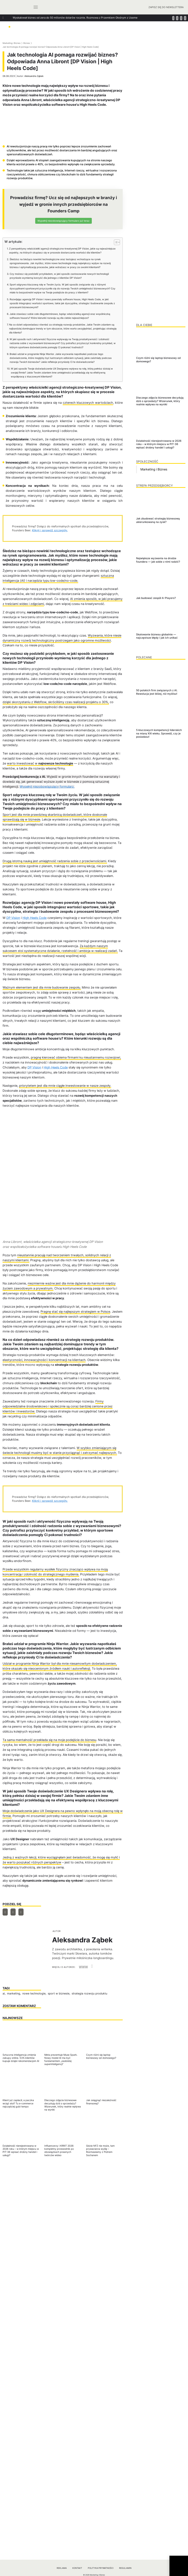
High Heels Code (35, 918)
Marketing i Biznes (11, 43)
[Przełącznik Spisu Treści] (115, 242)
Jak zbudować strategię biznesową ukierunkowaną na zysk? (49, 23)
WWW (83, 1967)
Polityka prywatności (100, 2568)
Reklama (62, 2568)
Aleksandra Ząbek (33, 76)
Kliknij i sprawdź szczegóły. (50, 530)
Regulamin (125, 2568)
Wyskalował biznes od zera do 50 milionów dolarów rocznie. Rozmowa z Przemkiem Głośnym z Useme (75, 17)
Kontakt (77, 2568)
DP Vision (13, 918)
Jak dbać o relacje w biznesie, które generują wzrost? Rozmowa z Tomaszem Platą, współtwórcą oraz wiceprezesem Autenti (88, 30)
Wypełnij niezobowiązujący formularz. (47, 786)
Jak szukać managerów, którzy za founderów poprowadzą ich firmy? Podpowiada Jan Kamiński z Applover (77, 36)
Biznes (26, 43)
